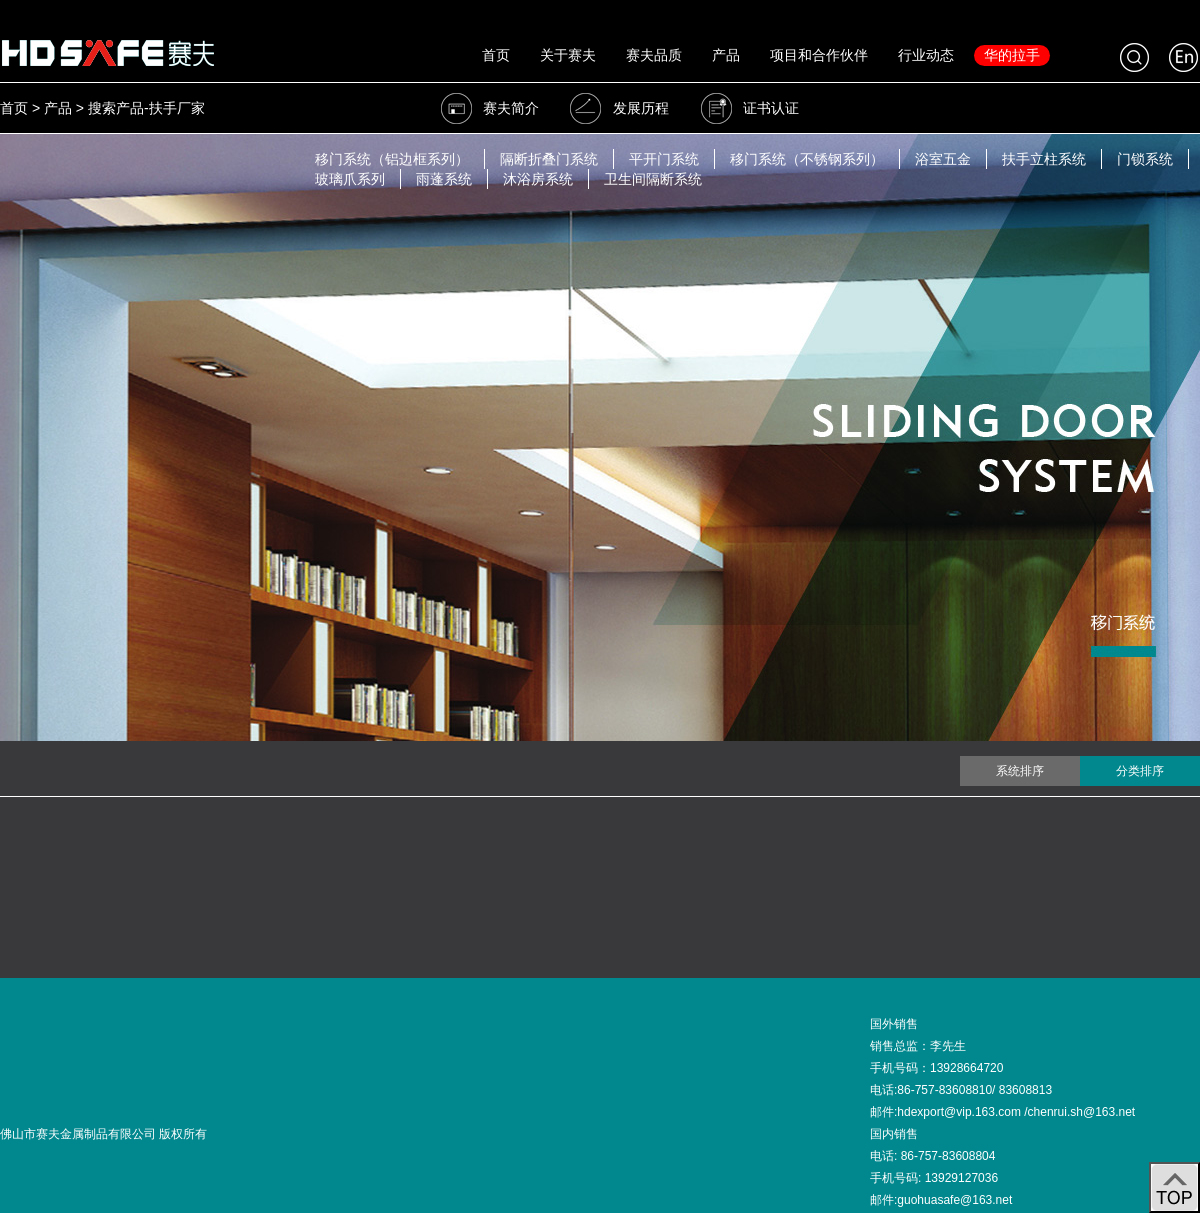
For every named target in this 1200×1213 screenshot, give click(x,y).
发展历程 (619, 108)
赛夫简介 (489, 108)
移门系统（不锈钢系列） (807, 159)
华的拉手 (1012, 55)
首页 (496, 55)
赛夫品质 (654, 55)
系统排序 (1020, 771)
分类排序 (1140, 771)
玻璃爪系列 (350, 179)
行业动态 (926, 55)
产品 (726, 55)
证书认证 (749, 108)
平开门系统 (664, 159)
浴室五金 (943, 159)
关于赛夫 (568, 55)
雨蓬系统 (444, 179)
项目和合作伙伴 (819, 55)
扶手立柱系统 (1044, 159)
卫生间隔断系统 (653, 179)
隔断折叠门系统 (549, 159)
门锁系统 (1145, 159)
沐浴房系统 (538, 179)
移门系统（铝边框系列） (392, 159)
